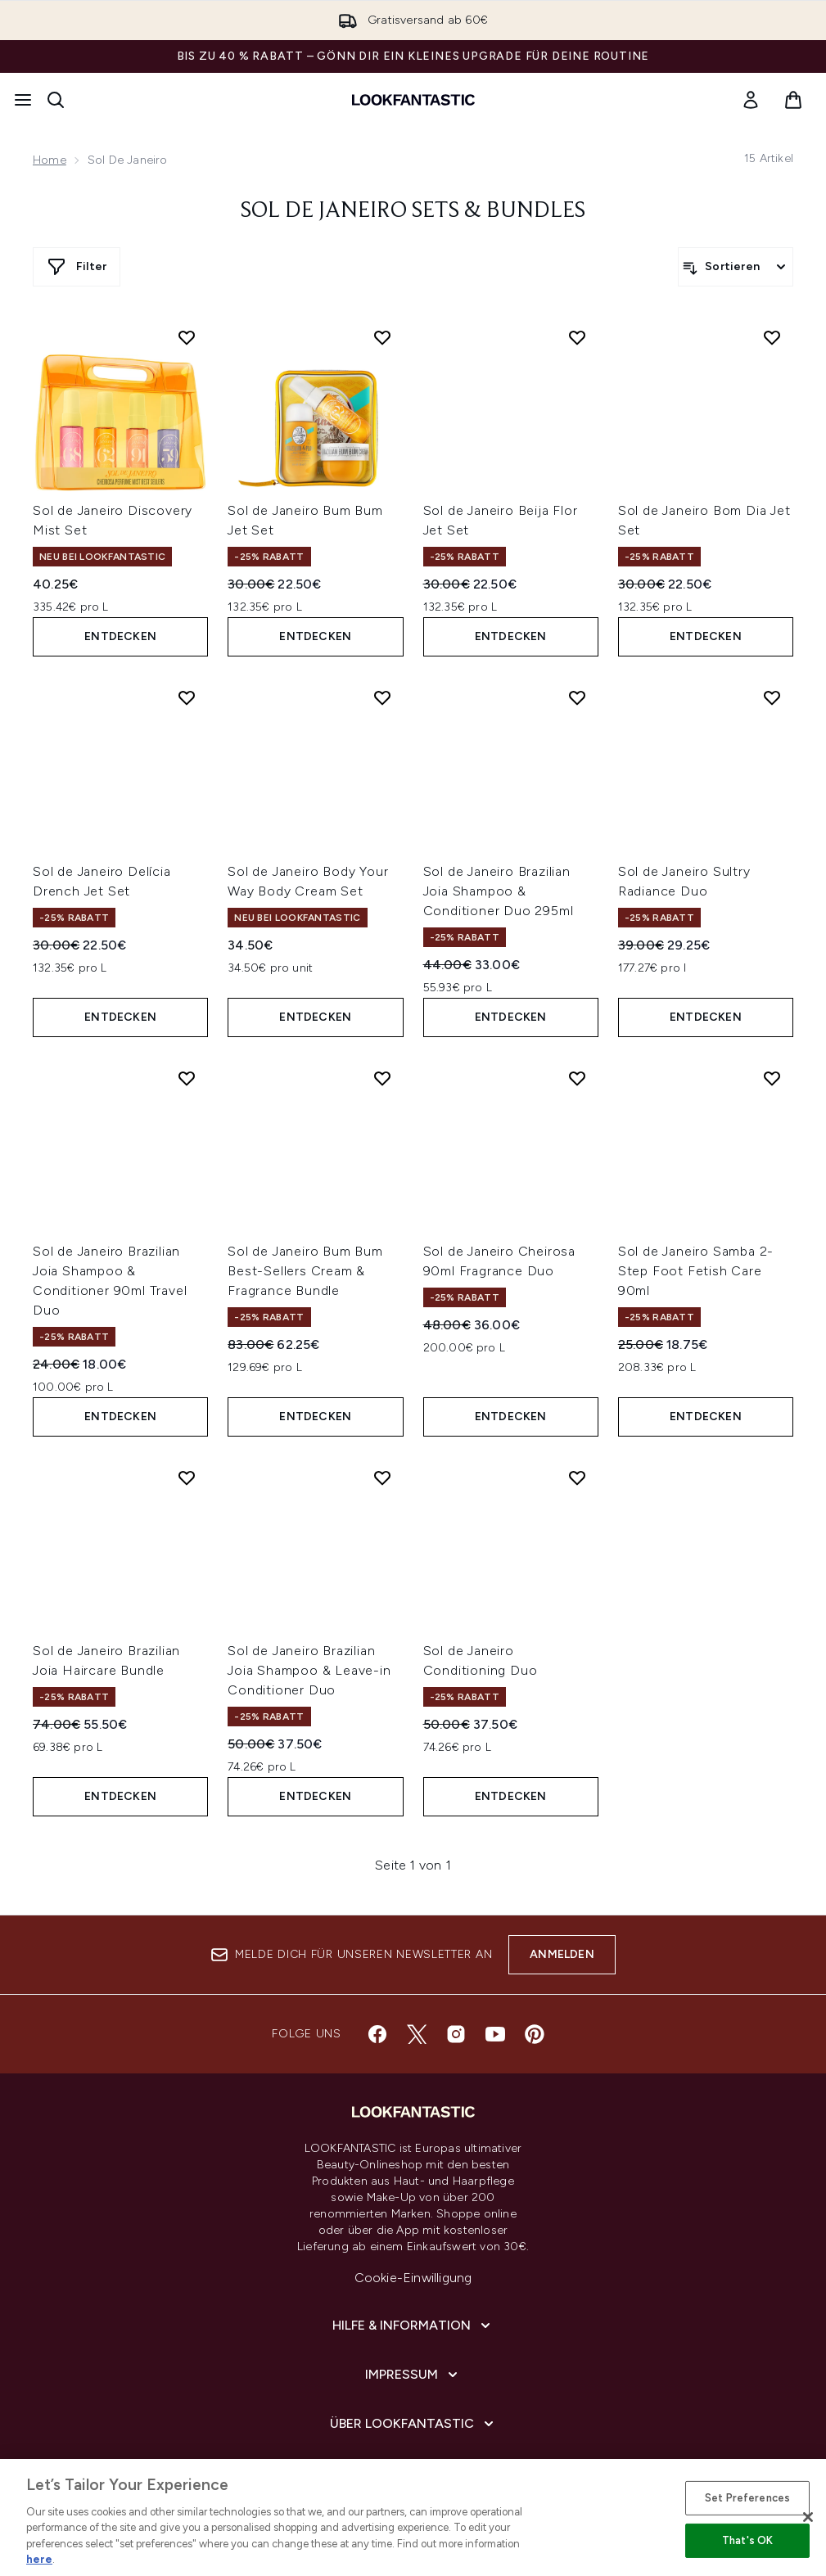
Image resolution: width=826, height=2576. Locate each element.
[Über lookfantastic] (413, 2423)
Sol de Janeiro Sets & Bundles (413, 211)
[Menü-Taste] (23, 100)
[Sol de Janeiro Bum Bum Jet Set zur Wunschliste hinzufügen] (382, 337)
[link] (750, 99)
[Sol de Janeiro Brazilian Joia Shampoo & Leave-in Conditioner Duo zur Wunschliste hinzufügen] (382, 1477)
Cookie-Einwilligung (413, 2277)
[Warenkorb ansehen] (793, 99)
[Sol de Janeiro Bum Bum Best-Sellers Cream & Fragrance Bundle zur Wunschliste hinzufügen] (382, 1078)
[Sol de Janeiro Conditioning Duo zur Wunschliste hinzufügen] (577, 1477)
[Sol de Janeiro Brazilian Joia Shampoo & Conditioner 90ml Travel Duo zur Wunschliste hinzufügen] (186, 1078)
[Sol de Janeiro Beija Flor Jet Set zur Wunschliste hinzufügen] (577, 337)
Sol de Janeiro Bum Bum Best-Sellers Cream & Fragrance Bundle (305, 1270)
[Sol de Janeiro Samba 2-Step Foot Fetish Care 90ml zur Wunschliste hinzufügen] (772, 1078)
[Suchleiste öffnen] (55, 100)
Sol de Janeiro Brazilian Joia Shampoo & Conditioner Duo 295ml (498, 891)
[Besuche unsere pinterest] (534, 2034)
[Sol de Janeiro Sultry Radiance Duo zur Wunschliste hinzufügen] (772, 697)
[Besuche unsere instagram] (456, 2034)
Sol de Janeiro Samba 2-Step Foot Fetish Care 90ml (696, 1270)
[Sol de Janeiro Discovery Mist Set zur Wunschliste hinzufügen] (186, 337)
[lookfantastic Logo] (413, 99)
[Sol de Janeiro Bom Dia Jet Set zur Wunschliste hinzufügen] (772, 337)
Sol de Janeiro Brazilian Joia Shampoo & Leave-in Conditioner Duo (309, 1670)
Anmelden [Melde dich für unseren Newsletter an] (562, 1954)
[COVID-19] (413, 2472)
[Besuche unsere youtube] (495, 2034)
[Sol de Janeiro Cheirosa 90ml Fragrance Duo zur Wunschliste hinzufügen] (577, 1078)
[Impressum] (413, 2374)
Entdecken (120, 636)
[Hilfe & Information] (413, 2325)
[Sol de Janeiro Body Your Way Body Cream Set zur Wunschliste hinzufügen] (382, 697)
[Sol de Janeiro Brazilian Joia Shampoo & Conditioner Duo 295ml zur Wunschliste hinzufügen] (577, 697)
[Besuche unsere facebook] (377, 2034)
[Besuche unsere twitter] (416, 2034)
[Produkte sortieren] (735, 266)
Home (49, 160)
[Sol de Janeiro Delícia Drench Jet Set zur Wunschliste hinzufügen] (186, 697)
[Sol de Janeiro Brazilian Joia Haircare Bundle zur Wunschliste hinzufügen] (186, 1477)
